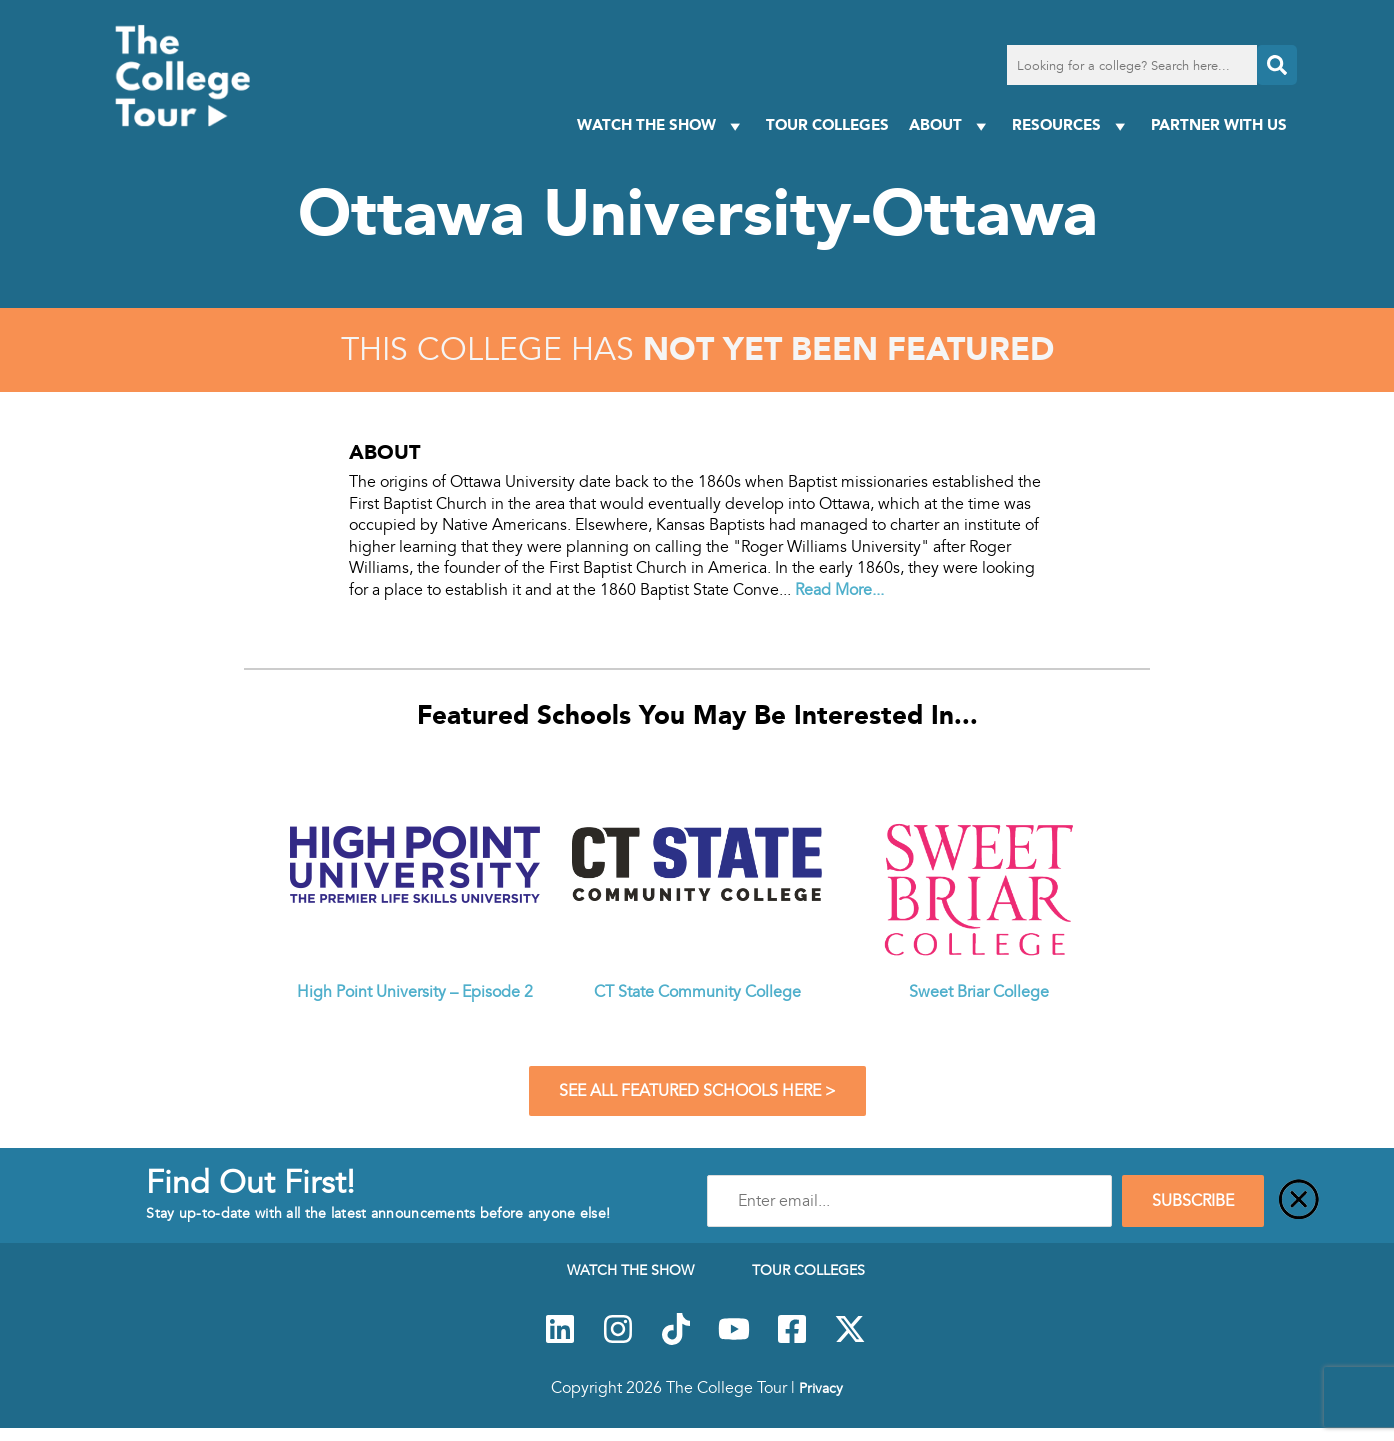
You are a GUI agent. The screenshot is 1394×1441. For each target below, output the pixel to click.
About (950, 125)
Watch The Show (661, 125)
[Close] (1299, 1201)
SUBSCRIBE (1193, 1201)
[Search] (1277, 65)
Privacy (821, 1388)
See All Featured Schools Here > (697, 1091)
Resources (1071, 125)
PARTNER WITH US (1219, 124)
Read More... (839, 590)
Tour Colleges (827, 124)
